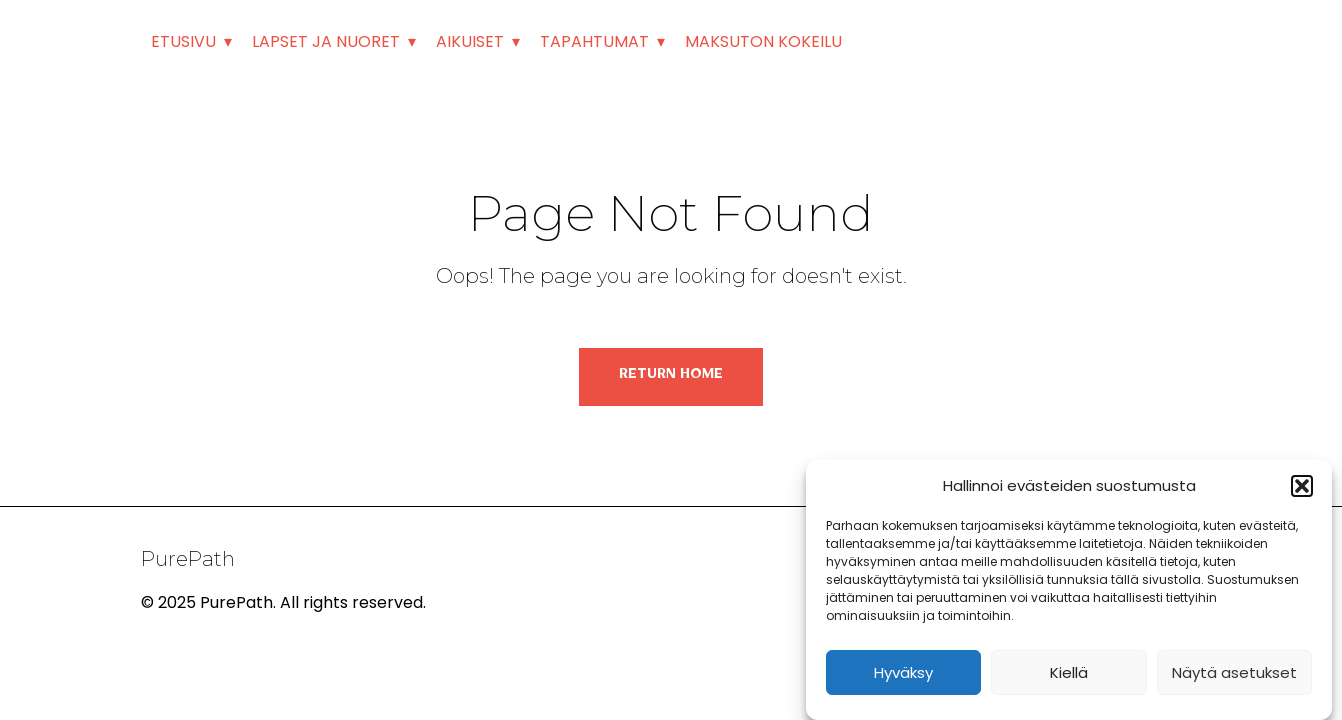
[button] (1302, 486)
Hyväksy (903, 672)
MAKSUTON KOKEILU (763, 41)
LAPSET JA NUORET (326, 41)
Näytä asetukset (1234, 672)
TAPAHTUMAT (594, 41)
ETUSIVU (183, 41)
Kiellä (1069, 672)
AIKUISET (470, 41)
